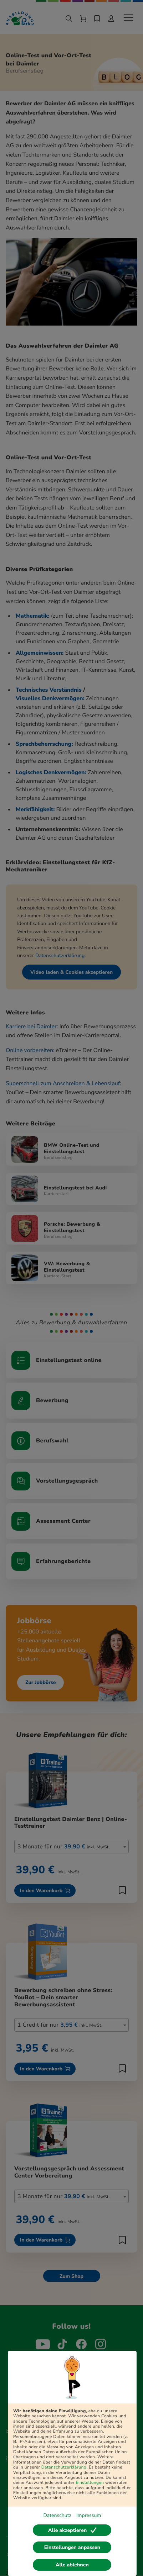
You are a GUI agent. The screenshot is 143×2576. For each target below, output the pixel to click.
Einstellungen (90, 2482)
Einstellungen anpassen (72, 2547)
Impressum (88, 2515)
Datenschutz (57, 2515)
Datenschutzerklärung (64, 2467)
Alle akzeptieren (72, 2530)
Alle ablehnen (72, 2564)
